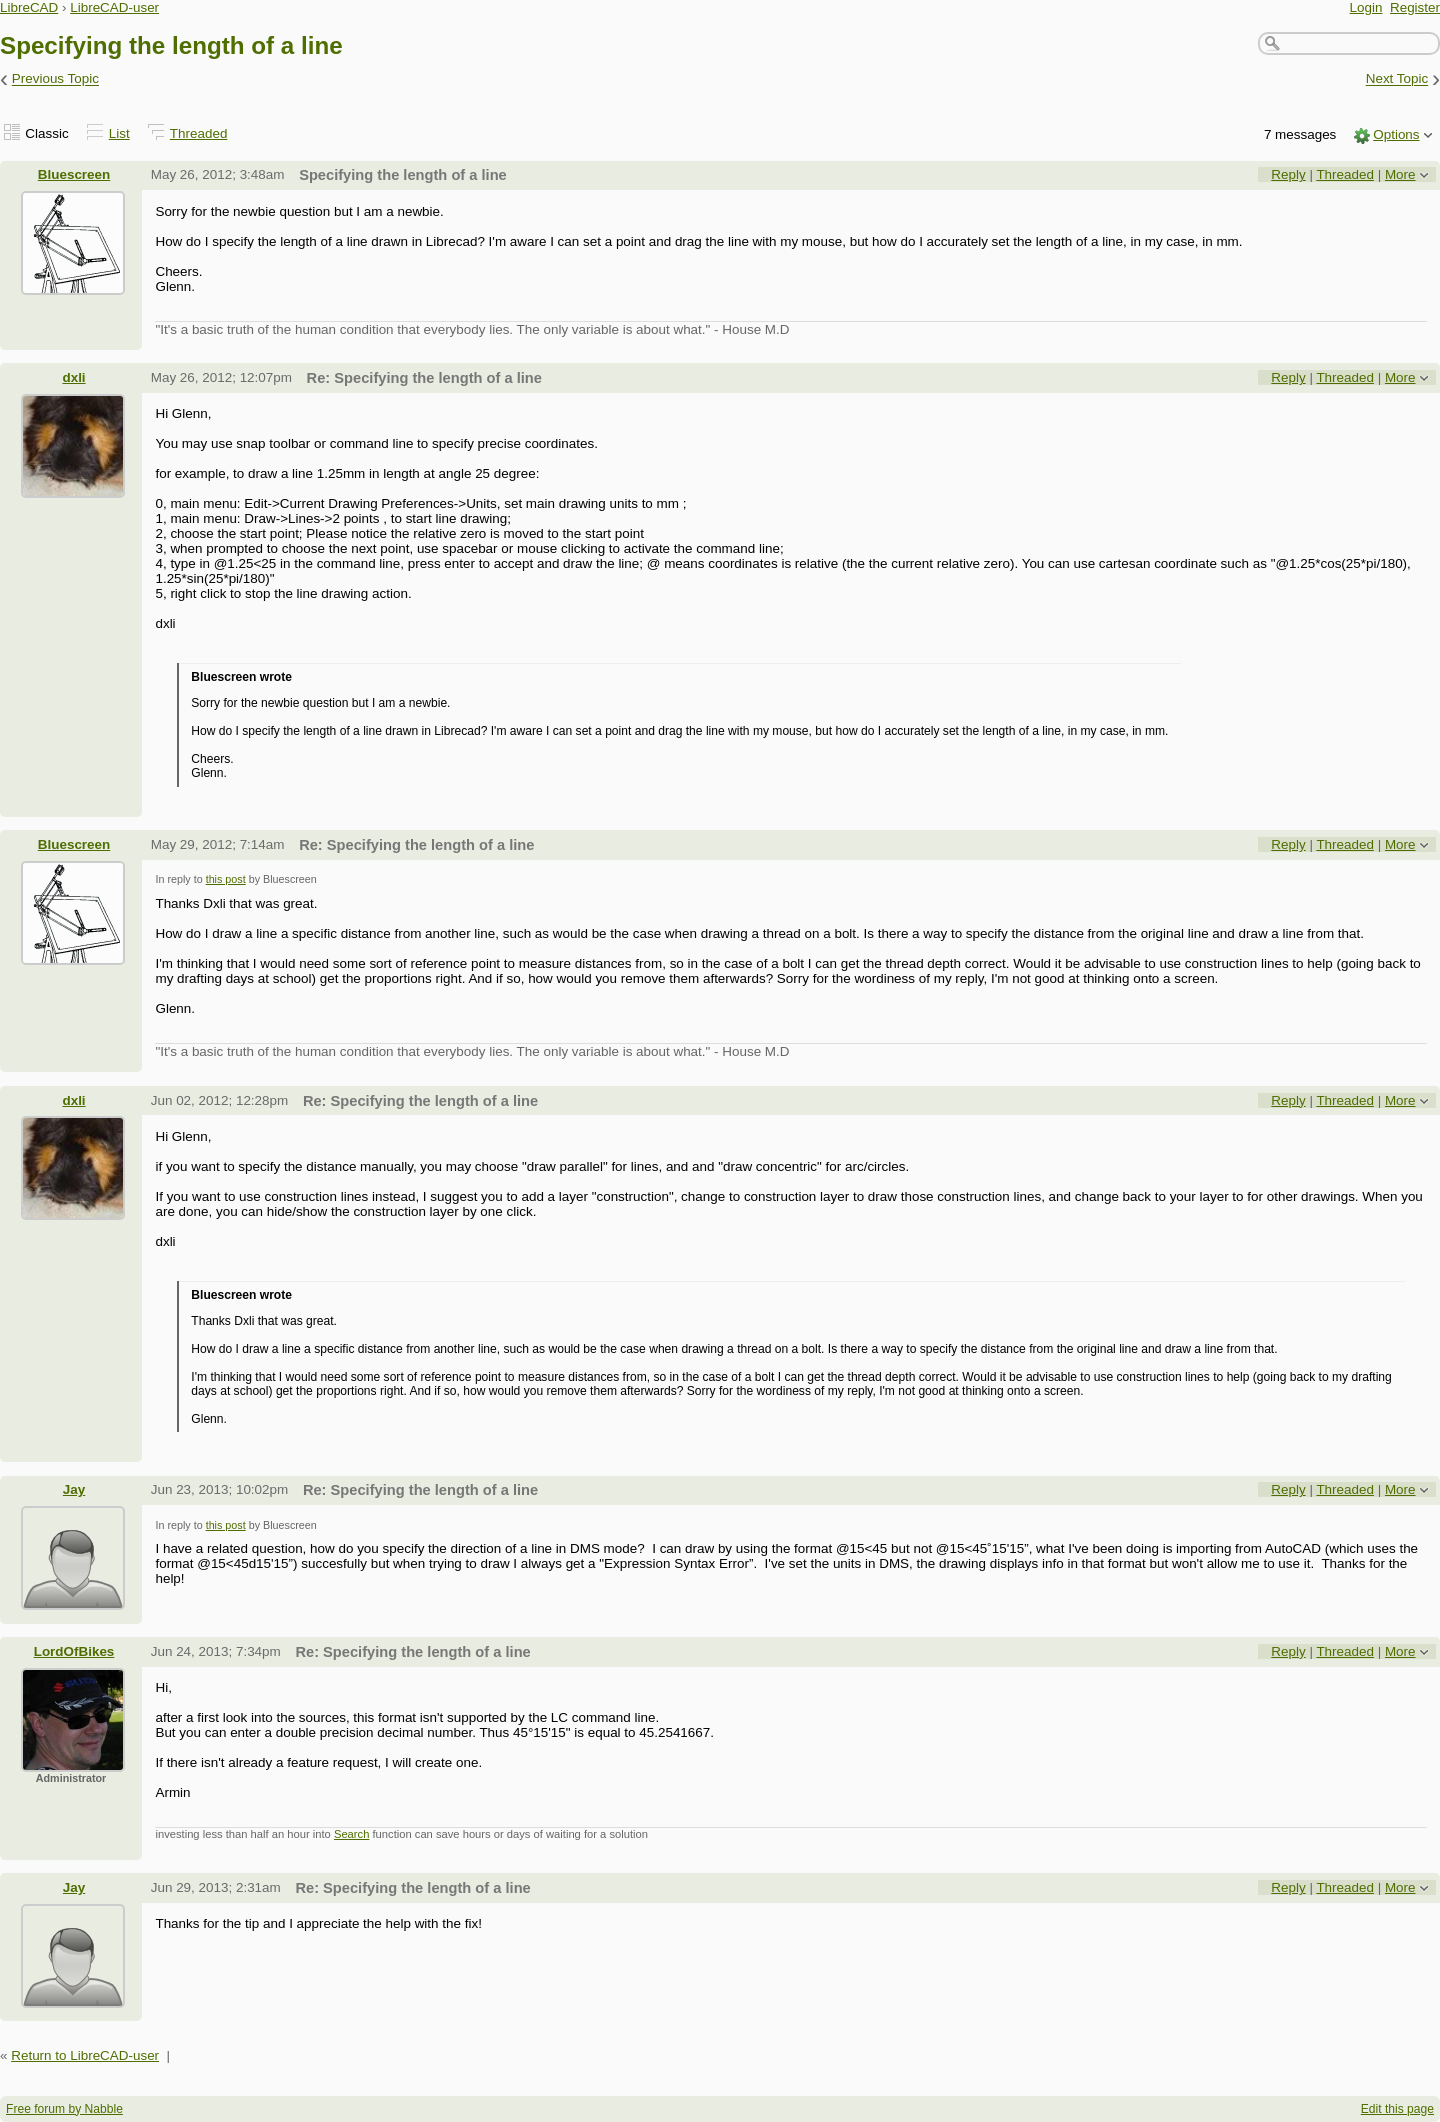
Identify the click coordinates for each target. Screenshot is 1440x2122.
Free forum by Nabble (64, 2109)
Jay (74, 1489)
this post (226, 879)
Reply (1288, 174)
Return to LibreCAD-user (85, 2055)
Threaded (199, 133)
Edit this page (1397, 2109)
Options (1396, 134)
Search (351, 1834)
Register (1415, 7)
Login (1366, 7)
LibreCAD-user (114, 7)
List (119, 133)
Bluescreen (74, 174)
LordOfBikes (74, 1651)
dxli (73, 377)
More (1400, 174)
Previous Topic (55, 79)
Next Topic (1397, 79)
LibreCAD (29, 7)
